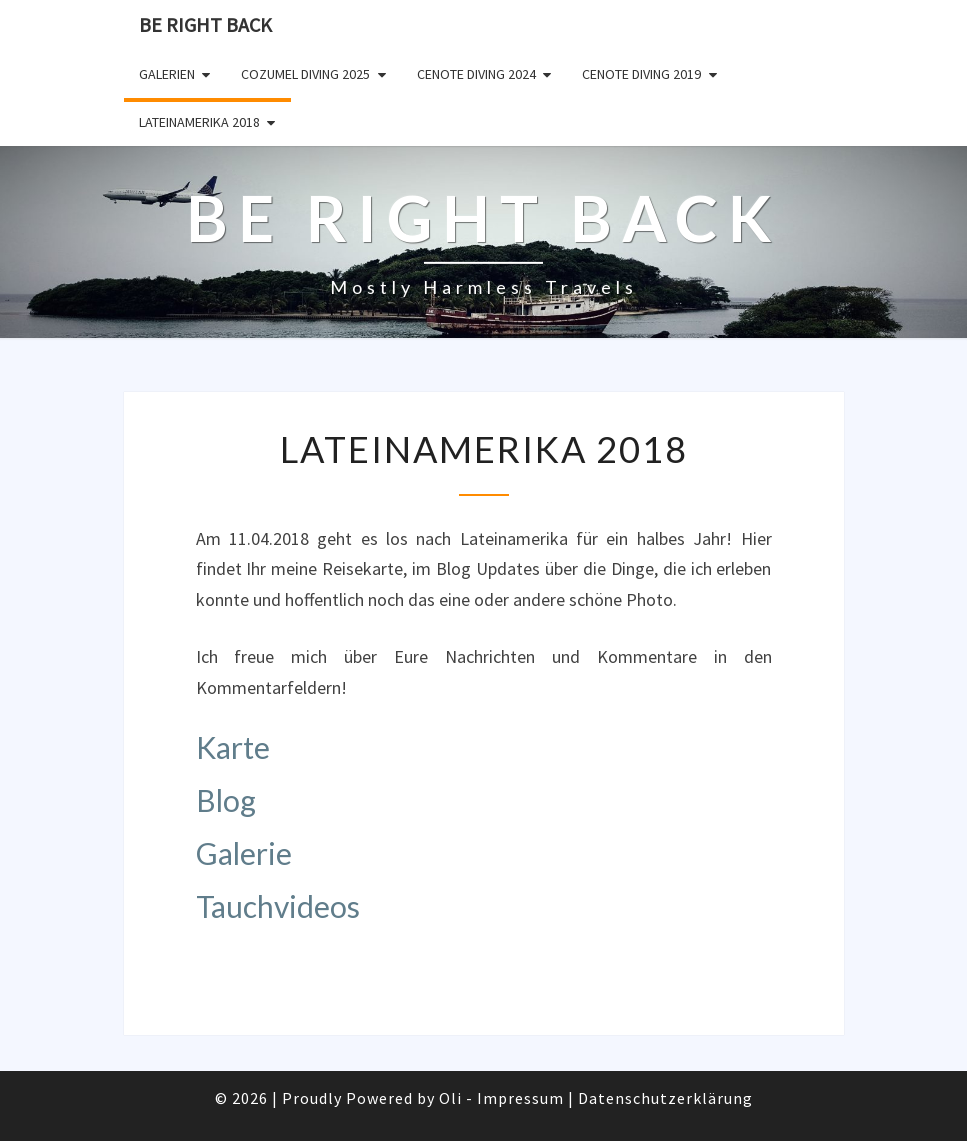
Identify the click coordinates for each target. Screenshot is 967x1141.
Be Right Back (205, 24)
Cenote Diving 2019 (641, 74)
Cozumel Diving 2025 (305, 74)
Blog (226, 800)
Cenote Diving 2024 (476, 74)
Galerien (167, 74)
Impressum (520, 1098)
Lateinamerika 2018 (199, 122)
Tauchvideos (278, 906)
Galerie (244, 853)
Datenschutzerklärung (665, 1098)
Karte (233, 747)
